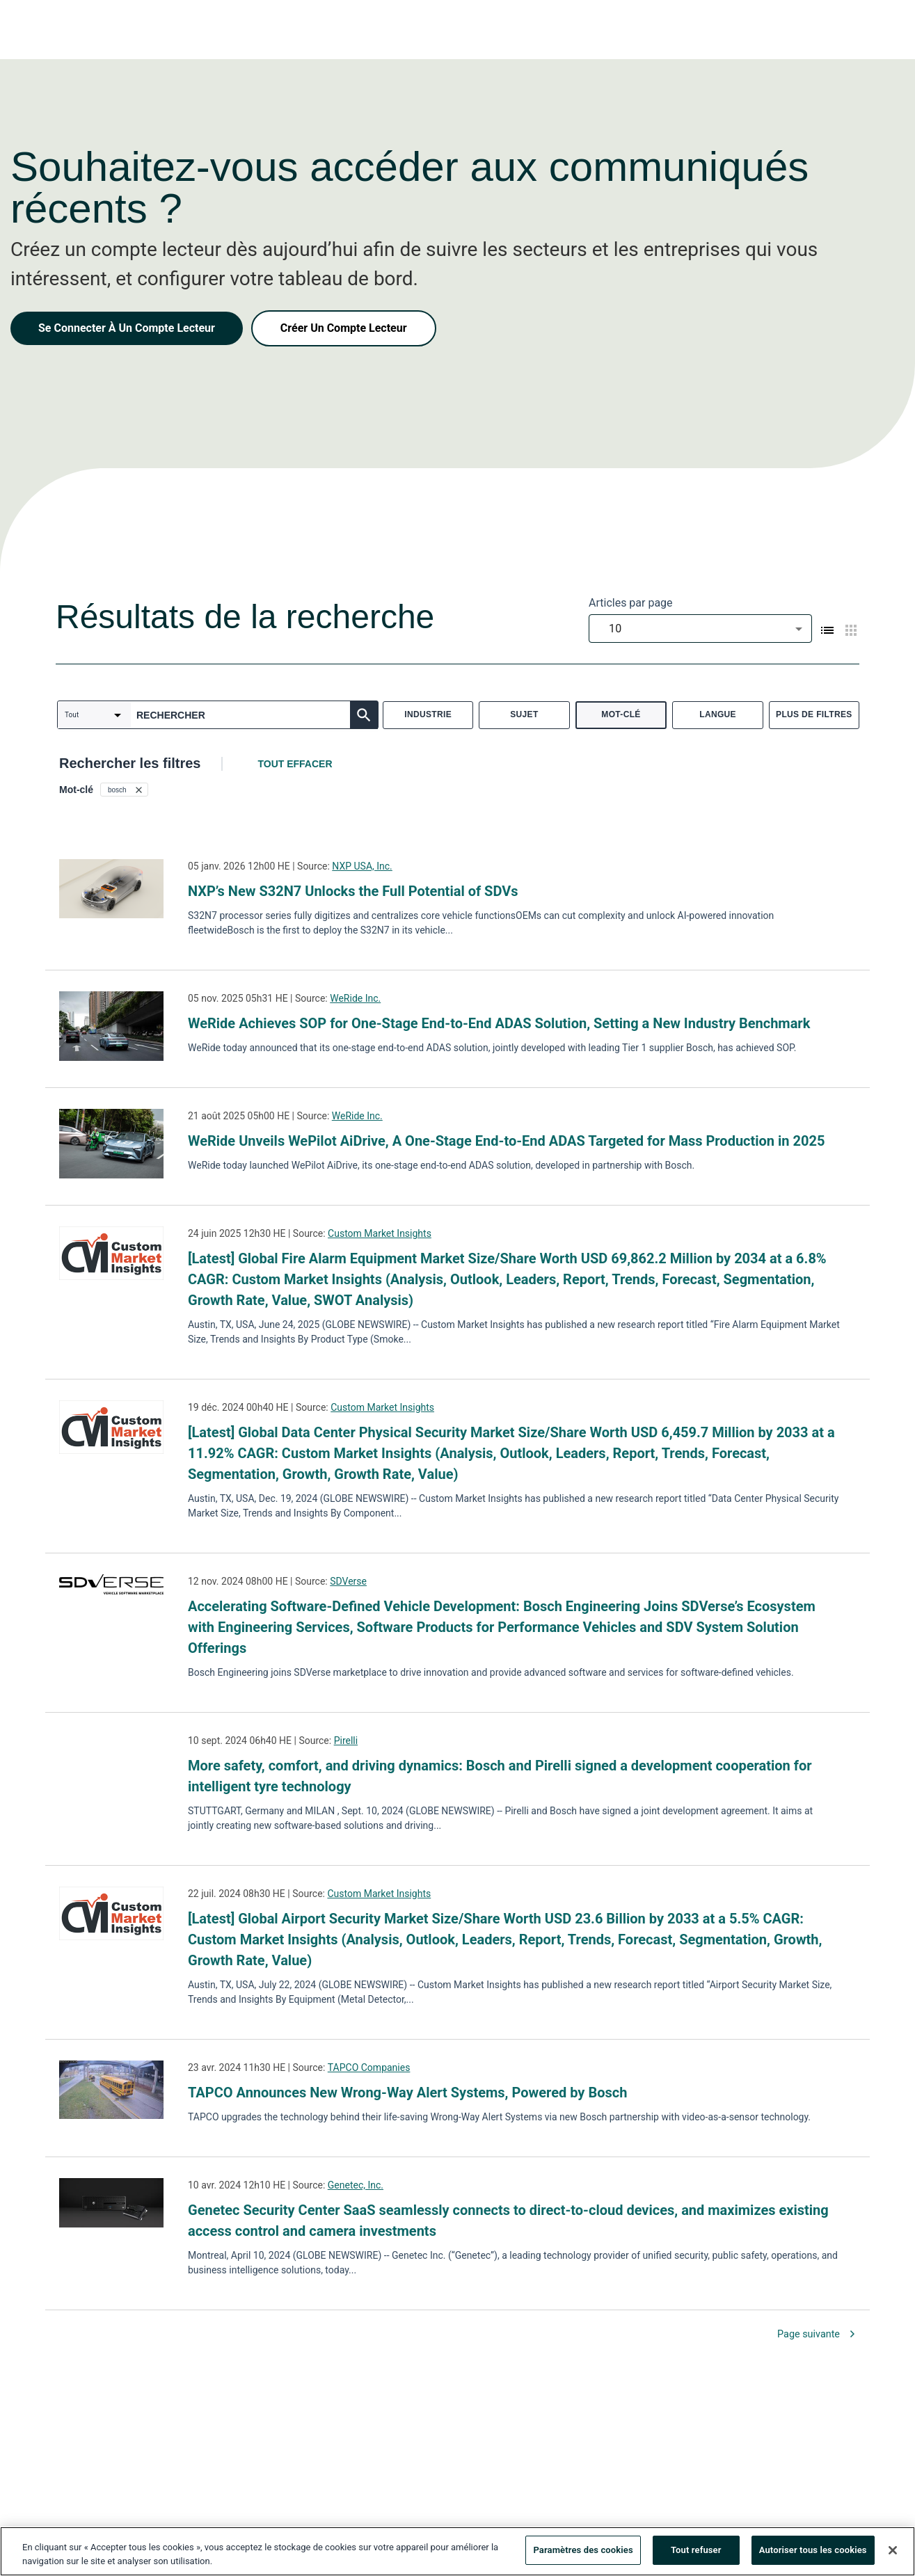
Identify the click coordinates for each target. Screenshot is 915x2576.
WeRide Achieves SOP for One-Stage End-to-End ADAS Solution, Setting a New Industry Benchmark (499, 1023)
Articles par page (631, 602)
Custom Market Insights (379, 1233)
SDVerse (348, 1581)
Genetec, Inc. (355, 2185)
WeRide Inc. (355, 998)
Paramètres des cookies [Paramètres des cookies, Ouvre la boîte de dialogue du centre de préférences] (582, 2550)
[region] (457, 2551)
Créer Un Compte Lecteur (343, 328)
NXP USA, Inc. (362, 866)
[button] (124, 790)
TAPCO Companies (369, 2067)
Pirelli (346, 1740)
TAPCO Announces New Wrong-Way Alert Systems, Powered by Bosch (409, 2092)
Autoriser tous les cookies (813, 2550)
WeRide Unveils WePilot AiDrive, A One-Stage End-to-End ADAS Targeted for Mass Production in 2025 (506, 1141)
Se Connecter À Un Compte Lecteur (126, 328)
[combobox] (700, 628)
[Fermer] (892, 2550)
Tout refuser (696, 2550)
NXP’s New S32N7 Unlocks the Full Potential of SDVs (353, 891)
